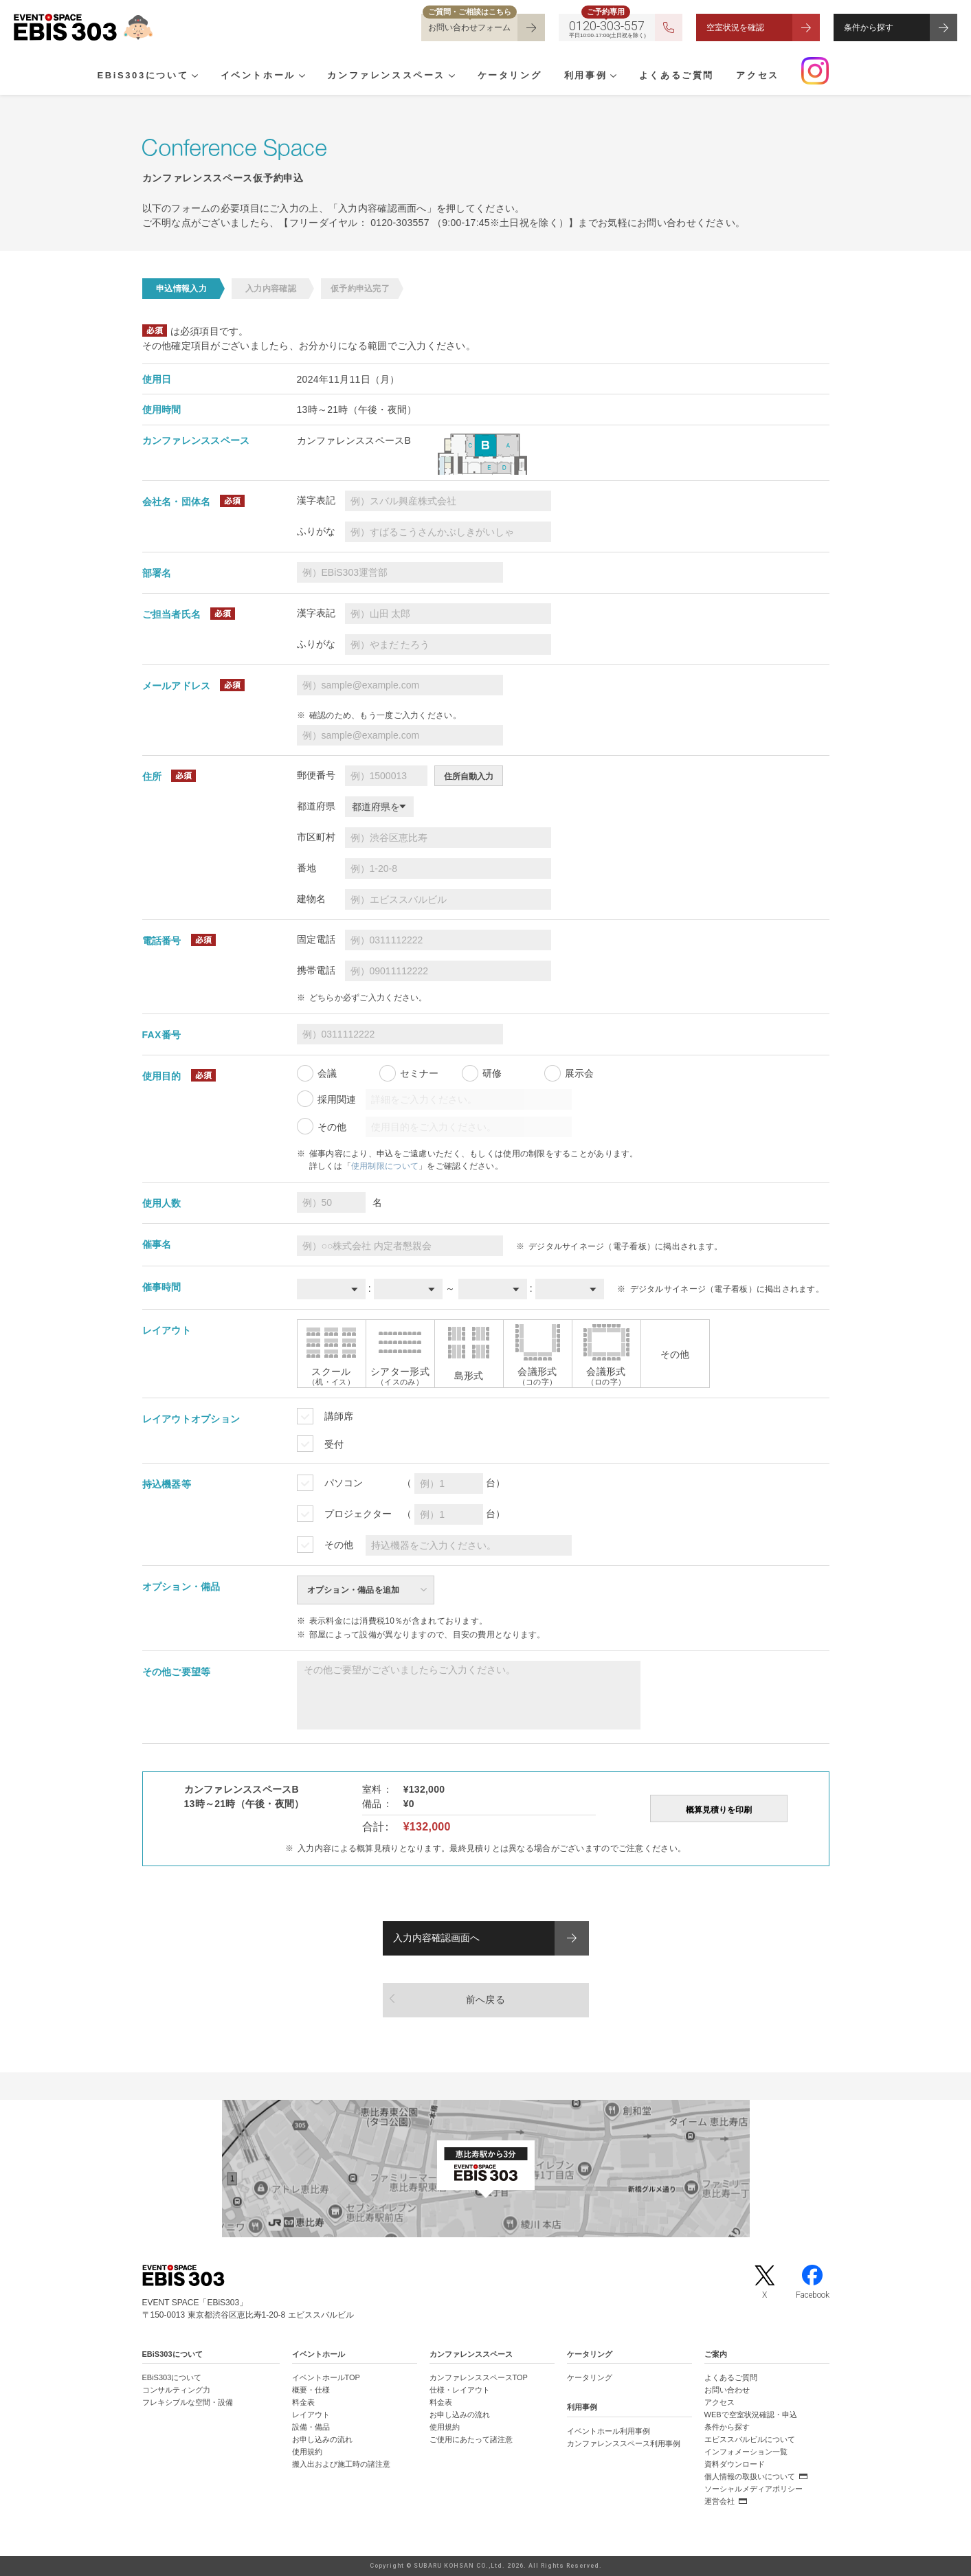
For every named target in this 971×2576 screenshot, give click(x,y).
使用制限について (384, 1166)
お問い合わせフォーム (469, 27)
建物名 (311, 898)
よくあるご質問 (645, 76)
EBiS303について (143, 76)
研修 (492, 1073)
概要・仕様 (311, 2390)
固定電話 (316, 939)
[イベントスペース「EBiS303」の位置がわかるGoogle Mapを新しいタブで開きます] (485, 2168)
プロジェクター (358, 1513)
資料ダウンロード (734, 2464)
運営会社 (719, 2501)
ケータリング (491, 76)
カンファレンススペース (374, 76)
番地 (306, 867)
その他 (331, 1126)
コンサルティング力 (176, 2390)
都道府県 (316, 805)
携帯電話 (316, 970)
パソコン (343, 1482)
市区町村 (316, 836)
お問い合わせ (727, 2390)
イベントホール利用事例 (608, 2431)
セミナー (419, 1073)
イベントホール (251, 76)
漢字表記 (316, 500)
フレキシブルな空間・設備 (187, 2402)
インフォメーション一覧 (746, 2452)
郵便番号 (316, 775)
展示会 (579, 1073)
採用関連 (336, 1099)
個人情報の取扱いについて (749, 2476)
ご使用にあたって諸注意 (471, 2439)
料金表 (303, 2402)
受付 (334, 1444)
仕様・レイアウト (459, 2390)
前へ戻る (485, 1999)
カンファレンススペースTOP (478, 2377)
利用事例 (560, 76)
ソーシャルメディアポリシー (753, 2489)
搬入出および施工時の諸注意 (341, 2464)
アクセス (721, 76)
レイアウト (311, 2414)
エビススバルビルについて (749, 2439)
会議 (327, 1073)
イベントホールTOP (326, 2377)
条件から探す (868, 27)
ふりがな (316, 531)
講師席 (338, 1416)
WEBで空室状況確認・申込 (750, 2414)
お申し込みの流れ (322, 2439)
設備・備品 (311, 2427)
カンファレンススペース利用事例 (623, 2443)
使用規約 (307, 2452)
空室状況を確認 (735, 27)
